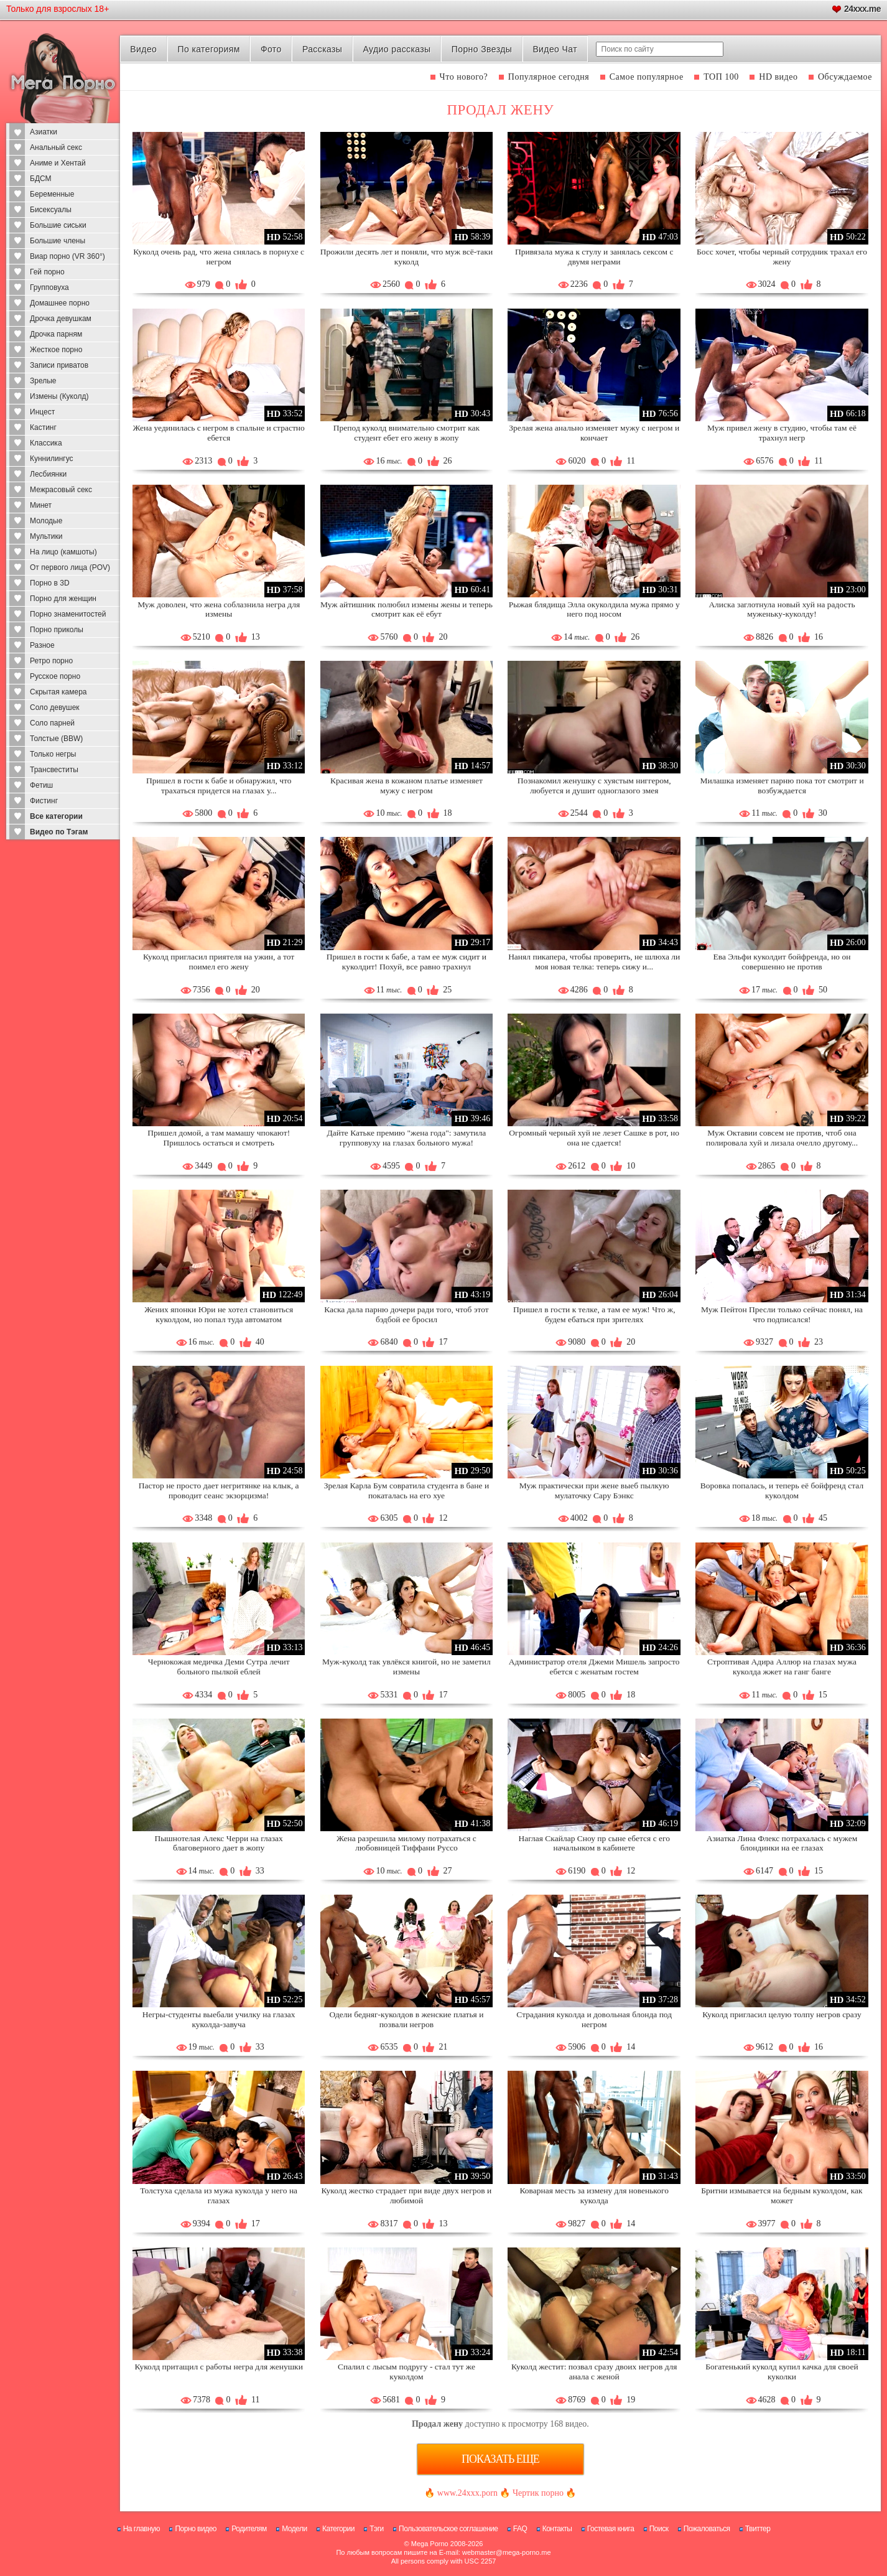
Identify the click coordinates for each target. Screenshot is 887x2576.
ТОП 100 (721, 77)
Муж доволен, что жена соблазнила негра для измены (218, 609)
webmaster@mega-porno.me (506, 2552)
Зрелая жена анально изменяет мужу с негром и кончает (594, 432)
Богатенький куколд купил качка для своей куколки (781, 2371)
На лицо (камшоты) (63, 552)
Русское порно (55, 676)
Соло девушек (55, 707)
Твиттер (758, 2528)
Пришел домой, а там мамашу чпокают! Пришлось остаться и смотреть (218, 1137)
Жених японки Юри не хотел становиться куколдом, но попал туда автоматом (218, 1314)
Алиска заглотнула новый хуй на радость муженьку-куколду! (781, 609)
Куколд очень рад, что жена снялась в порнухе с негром (218, 256)
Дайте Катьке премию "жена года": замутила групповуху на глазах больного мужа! (406, 1137)
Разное (42, 645)
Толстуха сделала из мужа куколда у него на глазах (218, 2195)
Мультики (46, 536)
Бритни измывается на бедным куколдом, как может (781, 2195)
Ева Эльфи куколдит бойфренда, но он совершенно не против (782, 961)
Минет (41, 505)
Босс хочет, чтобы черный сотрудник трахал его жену (782, 256)
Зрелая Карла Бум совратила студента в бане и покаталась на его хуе (407, 1490)
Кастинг (43, 427)
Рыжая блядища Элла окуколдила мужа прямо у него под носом (594, 609)
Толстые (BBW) (56, 738)
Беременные (52, 194)
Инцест (42, 412)
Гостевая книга (610, 2528)
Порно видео (195, 2528)
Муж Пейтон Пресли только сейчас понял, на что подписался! (782, 1314)
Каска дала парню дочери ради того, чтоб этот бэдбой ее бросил (406, 1314)
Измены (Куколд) (59, 396)
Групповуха (49, 287)
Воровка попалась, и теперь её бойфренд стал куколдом (781, 1490)
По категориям (208, 49)
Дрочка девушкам (60, 318)
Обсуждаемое (845, 77)
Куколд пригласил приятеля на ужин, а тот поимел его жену (218, 961)
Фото (271, 49)
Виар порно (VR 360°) (67, 256)
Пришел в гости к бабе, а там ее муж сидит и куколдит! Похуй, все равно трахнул (406, 961)
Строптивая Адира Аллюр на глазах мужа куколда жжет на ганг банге (782, 1666)
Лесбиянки (48, 474)
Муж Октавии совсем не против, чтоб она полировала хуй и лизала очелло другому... (782, 1137)
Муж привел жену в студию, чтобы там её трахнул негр (782, 432)
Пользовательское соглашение (448, 2528)
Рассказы (322, 49)
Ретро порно (51, 660)
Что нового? (464, 77)
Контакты (557, 2528)
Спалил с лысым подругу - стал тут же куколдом (406, 2371)
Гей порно (47, 272)
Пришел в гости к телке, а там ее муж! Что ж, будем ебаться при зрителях (594, 1314)
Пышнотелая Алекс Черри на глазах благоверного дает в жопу (218, 1843)
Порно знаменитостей (68, 614)
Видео (143, 49)
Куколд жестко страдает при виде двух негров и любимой (407, 2195)
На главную (141, 2528)
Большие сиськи (58, 225)
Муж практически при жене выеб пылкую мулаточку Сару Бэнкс (594, 1490)
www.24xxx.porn (467, 2493)
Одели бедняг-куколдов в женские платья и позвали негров (406, 2019)
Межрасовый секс (61, 489)
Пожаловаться (707, 2528)
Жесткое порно (56, 349)
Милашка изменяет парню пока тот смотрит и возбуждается (781, 785)
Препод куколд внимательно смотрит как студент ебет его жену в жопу (406, 432)
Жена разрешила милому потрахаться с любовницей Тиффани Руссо (406, 1843)
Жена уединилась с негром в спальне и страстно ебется (219, 432)
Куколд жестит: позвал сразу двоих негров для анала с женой (594, 2371)
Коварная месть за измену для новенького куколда (593, 2195)
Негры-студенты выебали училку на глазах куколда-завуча (218, 2019)
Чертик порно (538, 2493)
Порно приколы (56, 629)
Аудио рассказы (396, 49)
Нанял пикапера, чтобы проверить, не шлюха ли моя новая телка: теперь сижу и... (594, 961)
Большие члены (57, 240)
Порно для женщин (63, 598)
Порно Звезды (482, 49)
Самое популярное (647, 77)
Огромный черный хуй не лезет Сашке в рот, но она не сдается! (594, 1137)
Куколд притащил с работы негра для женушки (218, 2366)
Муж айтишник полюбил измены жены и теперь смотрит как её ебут (406, 609)
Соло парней (52, 723)
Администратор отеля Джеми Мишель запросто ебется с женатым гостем (594, 1666)
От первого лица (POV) (70, 567)
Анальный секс (56, 147)
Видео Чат (554, 49)
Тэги (376, 2528)
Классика (46, 443)
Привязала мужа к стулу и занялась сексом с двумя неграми (594, 256)
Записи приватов (59, 365)
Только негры (53, 754)
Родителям (248, 2528)
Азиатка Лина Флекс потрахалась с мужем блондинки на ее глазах (782, 1843)
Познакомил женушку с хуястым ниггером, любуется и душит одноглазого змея (594, 785)
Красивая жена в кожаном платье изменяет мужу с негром (406, 785)
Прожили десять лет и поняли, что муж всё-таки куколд (406, 256)
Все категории (56, 816)
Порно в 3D (50, 583)
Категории (338, 2528)
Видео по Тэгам (59, 832)
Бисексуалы (51, 209)
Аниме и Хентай (58, 163)
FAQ (520, 2528)
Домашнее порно (60, 303)
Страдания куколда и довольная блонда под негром (594, 2019)
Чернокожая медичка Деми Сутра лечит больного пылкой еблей (219, 1666)
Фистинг (44, 800)
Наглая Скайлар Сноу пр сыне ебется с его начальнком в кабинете (594, 1843)
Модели (294, 2528)
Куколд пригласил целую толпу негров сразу (781, 2014)
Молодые (46, 520)
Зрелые (43, 380)
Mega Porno (429, 2543)
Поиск (659, 2528)
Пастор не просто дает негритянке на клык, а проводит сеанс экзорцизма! (219, 1490)
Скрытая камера (58, 692)
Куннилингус (51, 458)
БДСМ (41, 178)
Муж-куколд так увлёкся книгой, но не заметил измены (406, 1666)
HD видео (778, 77)
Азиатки (43, 132)
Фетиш (41, 785)
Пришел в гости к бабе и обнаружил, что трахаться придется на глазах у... (218, 785)
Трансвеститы (54, 769)
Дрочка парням (56, 334)
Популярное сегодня (548, 77)
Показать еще (500, 2459)
